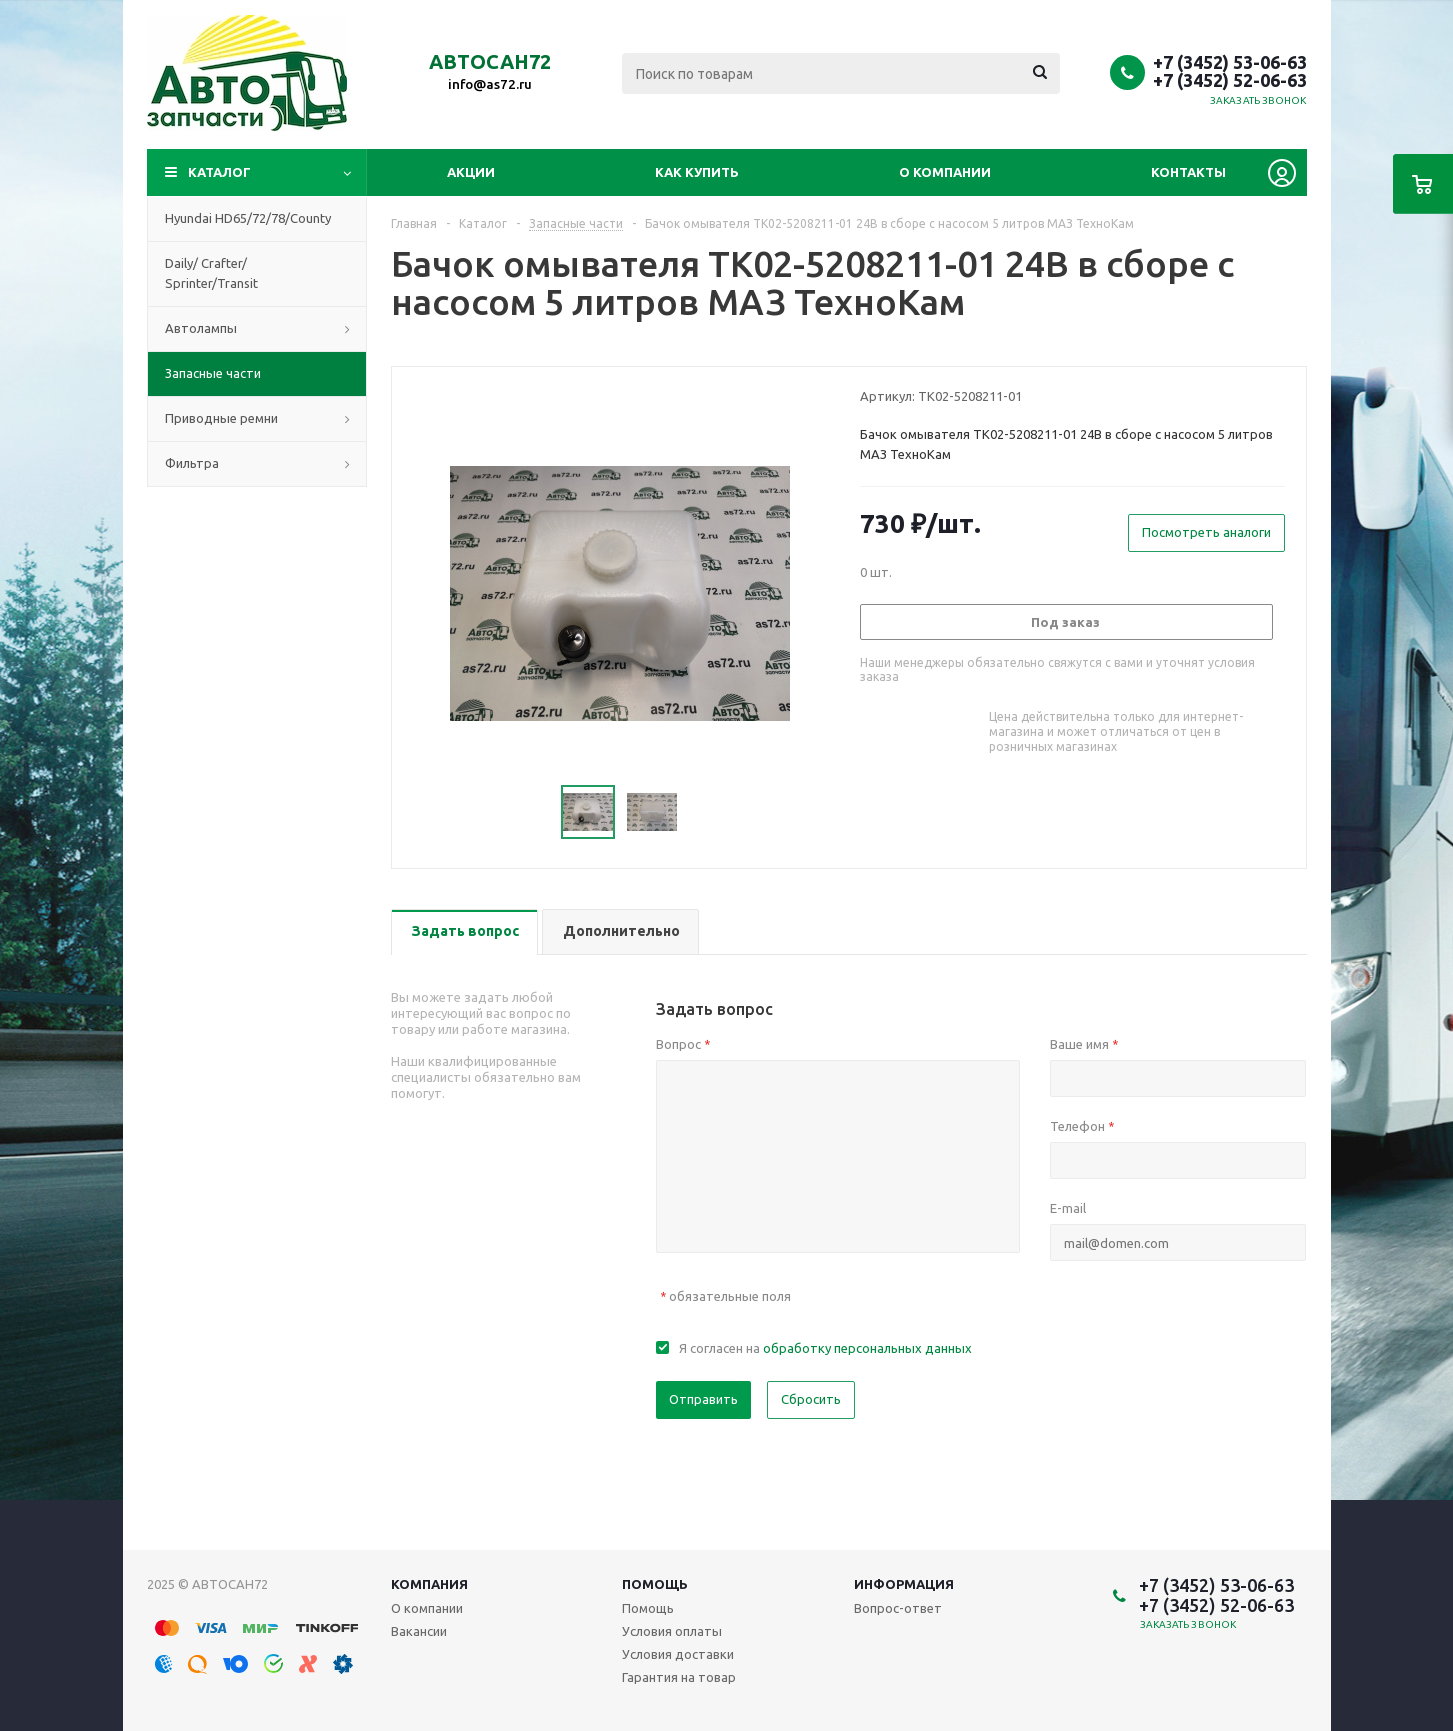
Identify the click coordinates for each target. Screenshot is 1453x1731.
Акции (471, 172)
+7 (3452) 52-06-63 (1230, 80)
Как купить (697, 172)
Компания (429, 1584)
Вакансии (419, 1631)
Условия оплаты (672, 1631)
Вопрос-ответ (898, 1608)
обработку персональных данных (867, 1348)
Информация (904, 1584)
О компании (945, 172)
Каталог (219, 172)
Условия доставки (678, 1654)
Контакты (1188, 172)
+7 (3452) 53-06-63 (1230, 62)
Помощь (655, 1584)
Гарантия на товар (679, 1677)
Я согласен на (825, 1348)
